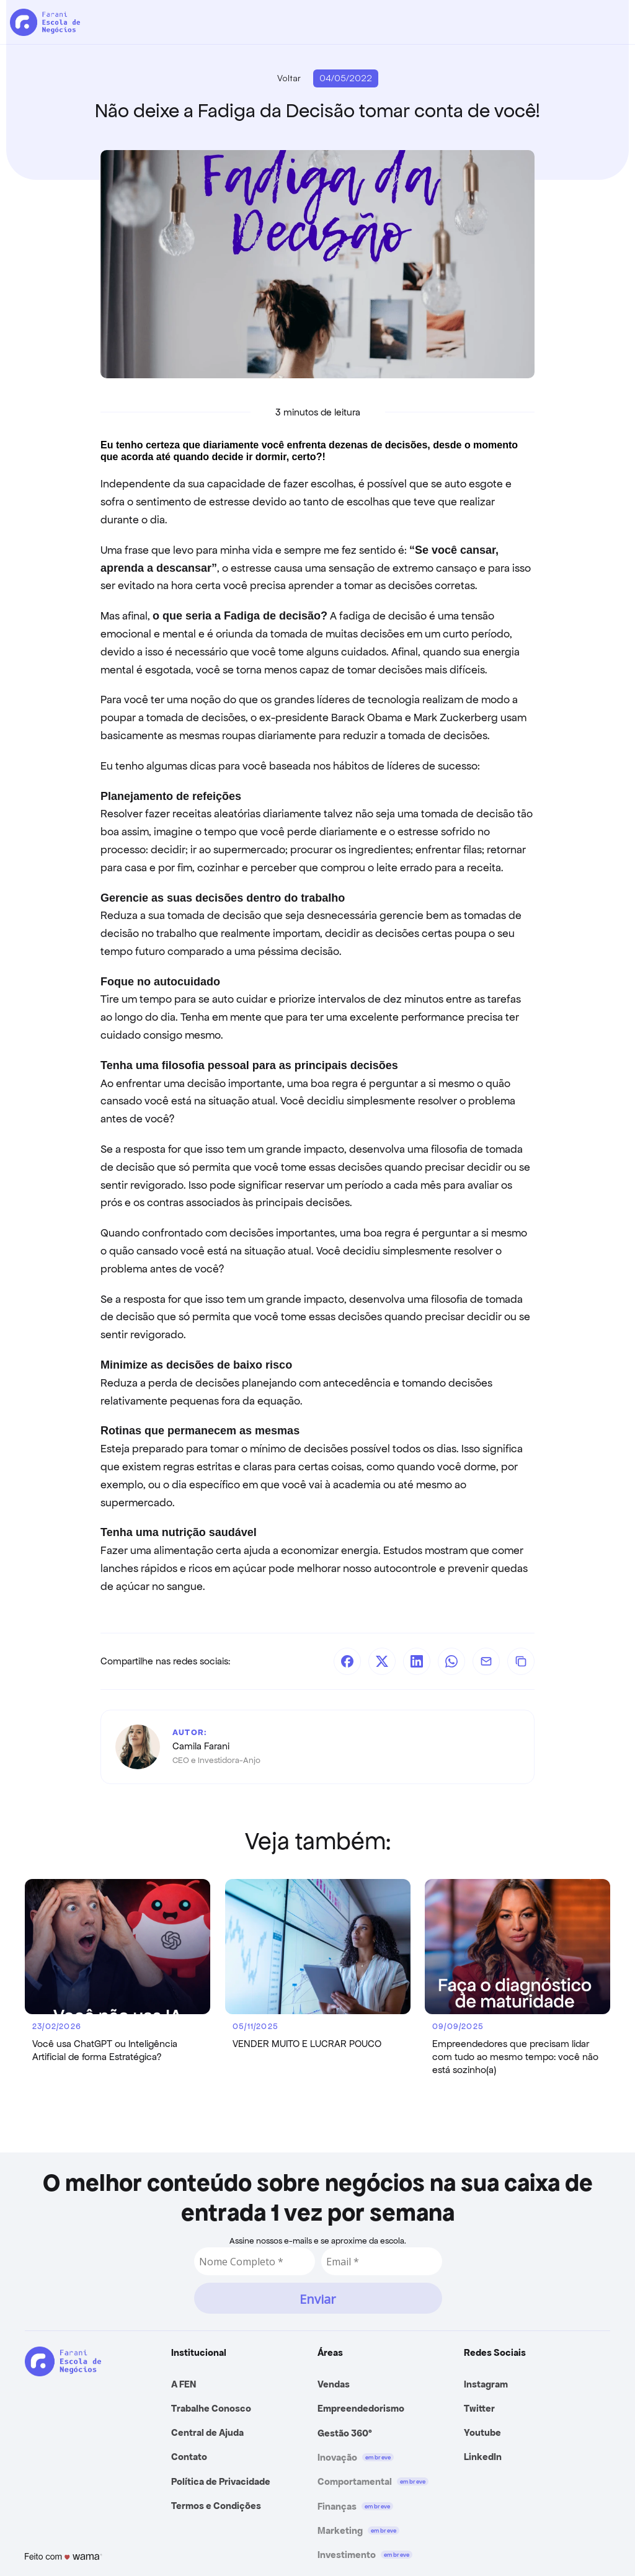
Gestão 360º (345, 2433)
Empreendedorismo (361, 2408)
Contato (189, 2457)
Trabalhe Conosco (211, 2408)
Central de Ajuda (207, 2432)
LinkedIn (483, 2457)
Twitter (479, 2408)
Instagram (486, 2384)
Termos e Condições (216, 2506)
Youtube (482, 2432)
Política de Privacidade (220, 2481)
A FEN (183, 2384)
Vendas (334, 2384)
